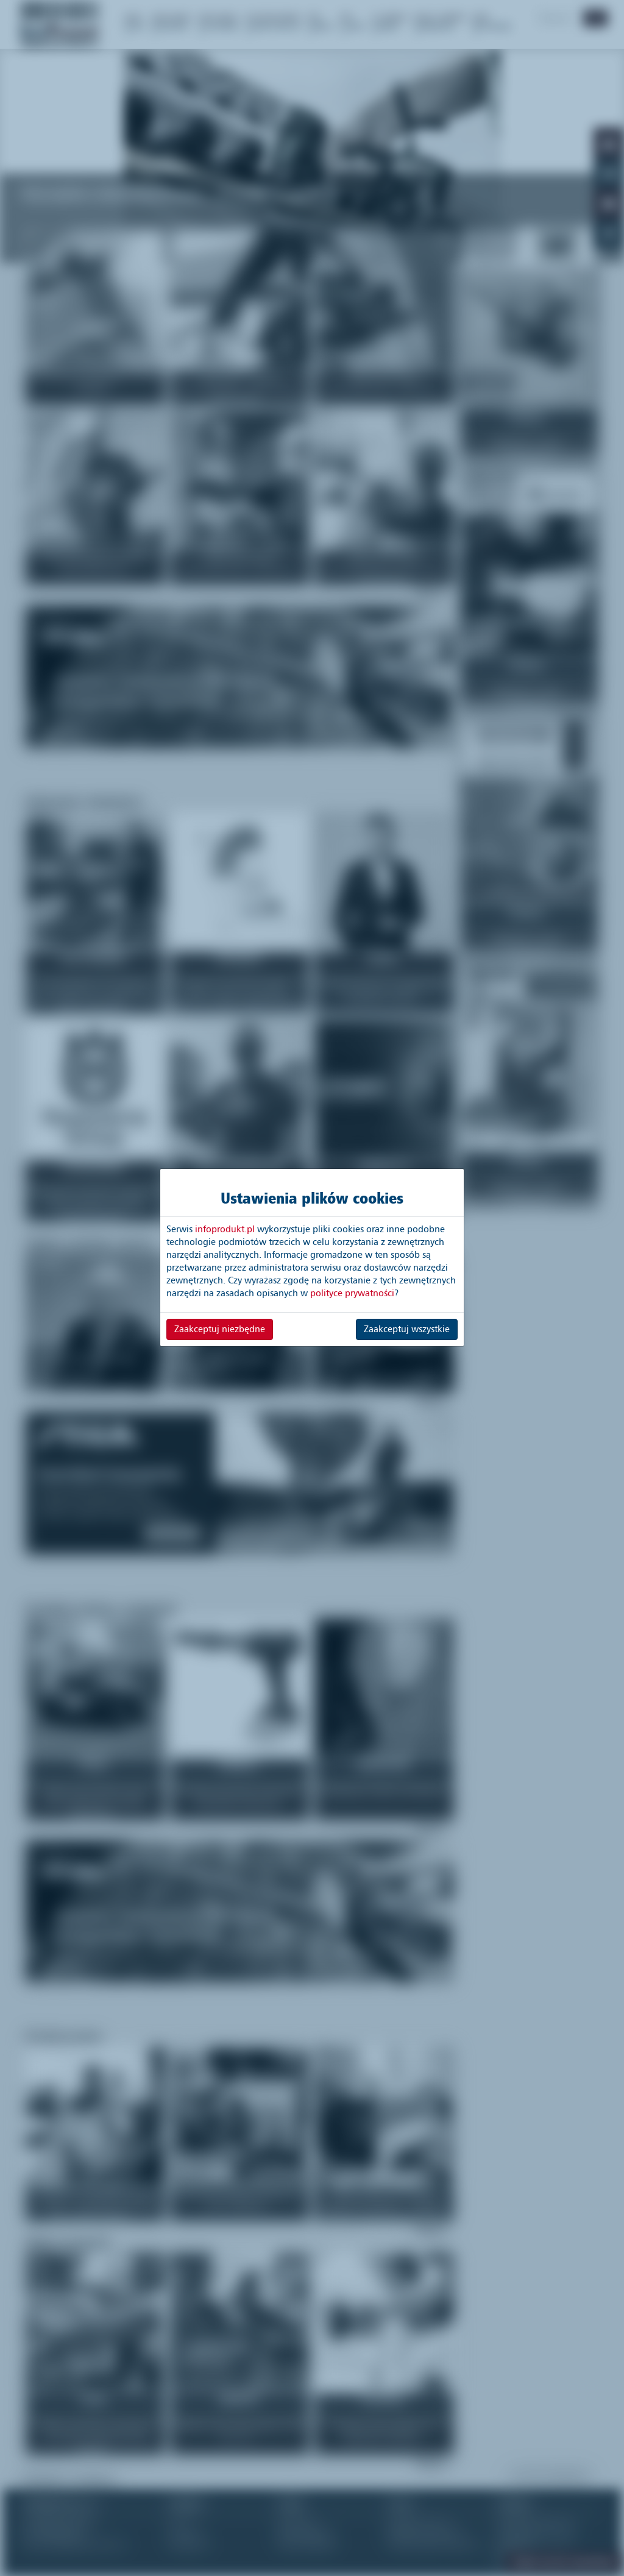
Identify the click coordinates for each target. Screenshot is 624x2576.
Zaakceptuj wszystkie (407, 1329)
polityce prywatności (352, 1293)
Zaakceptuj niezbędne (219, 1329)
